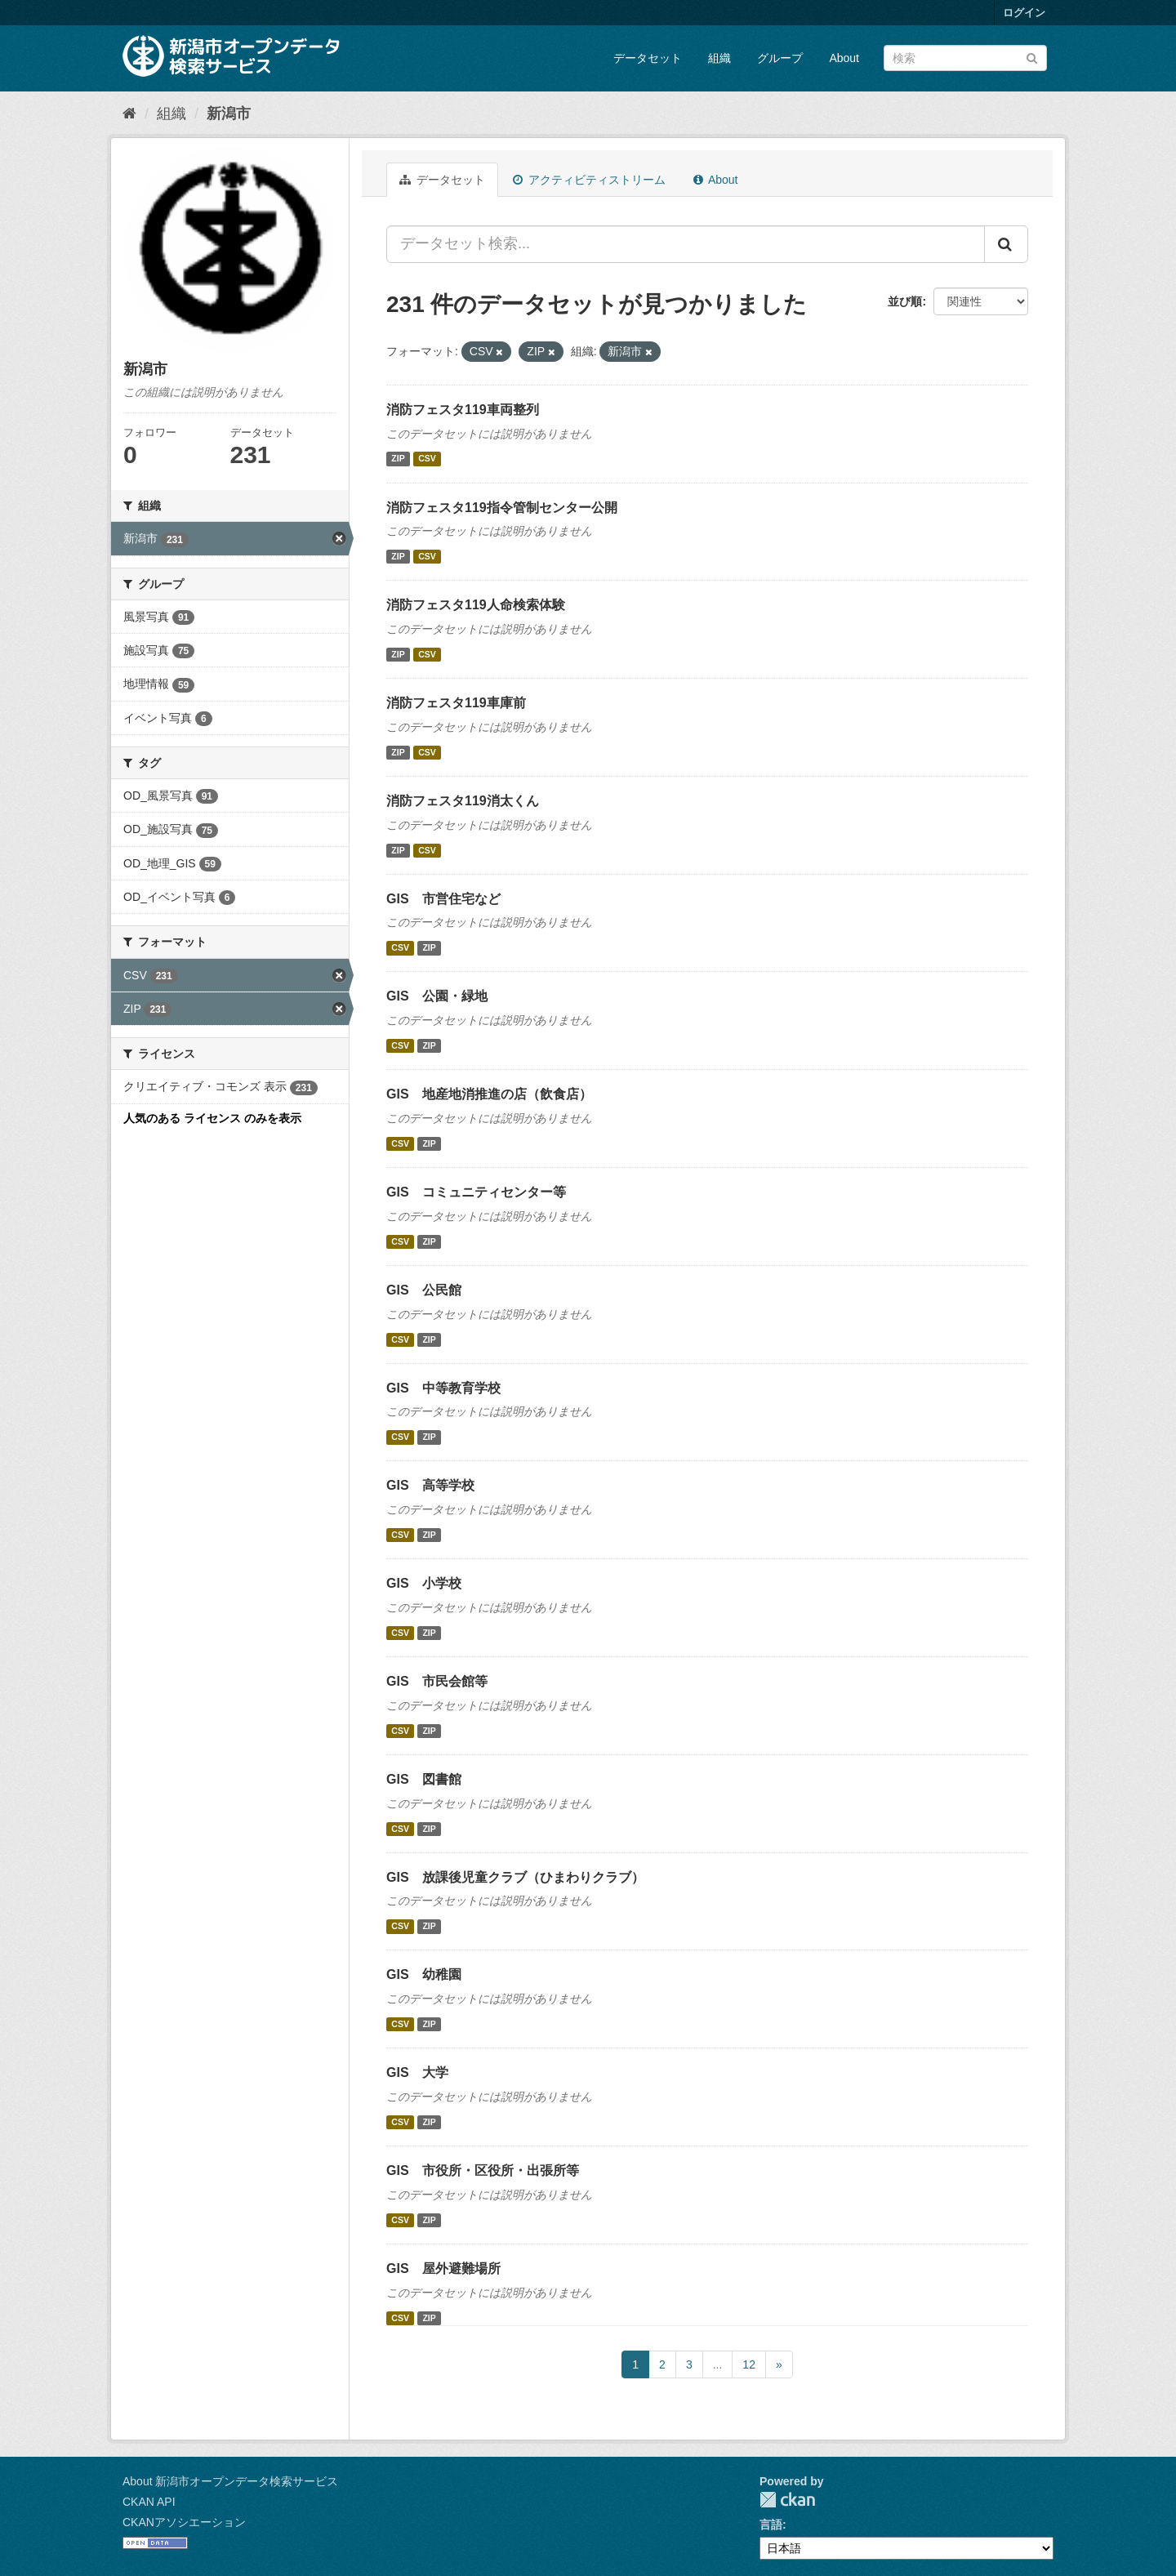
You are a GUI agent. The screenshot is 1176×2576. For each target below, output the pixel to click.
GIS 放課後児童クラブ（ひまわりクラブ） (515, 1877)
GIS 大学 (417, 2072)
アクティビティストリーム (589, 179)
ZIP (397, 459)
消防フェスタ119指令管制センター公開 (501, 508)
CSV (427, 459)
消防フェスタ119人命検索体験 (475, 605)
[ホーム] (129, 113)
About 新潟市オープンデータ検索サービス (230, 2481)
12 (748, 2364)
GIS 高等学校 (430, 1485)
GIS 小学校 (423, 1583)
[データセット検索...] (685, 244)
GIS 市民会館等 (437, 1681)
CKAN (787, 2499)
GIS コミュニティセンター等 (476, 1192)
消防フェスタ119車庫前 (456, 703)
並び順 (905, 301)
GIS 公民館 (423, 1290)
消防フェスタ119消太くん (462, 801)
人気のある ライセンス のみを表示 (212, 1118)
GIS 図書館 (423, 1779)
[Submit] (1032, 57)
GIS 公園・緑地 (437, 996)
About (844, 58)
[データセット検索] (965, 58)
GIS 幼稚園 (423, 1974)
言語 (771, 2524)
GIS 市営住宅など (443, 899)
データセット (647, 58)
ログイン (1024, 13)
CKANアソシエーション (184, 2522)
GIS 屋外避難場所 (443, 2268)
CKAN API (149, 2501)
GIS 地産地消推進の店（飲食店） (489, 1094)
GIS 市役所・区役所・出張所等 (482, 2170)
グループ (780, 58)
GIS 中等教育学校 (443, 1388)
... (718, 2364)
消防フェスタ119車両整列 (462, 410)
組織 (719, 58)
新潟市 (229, 113)
